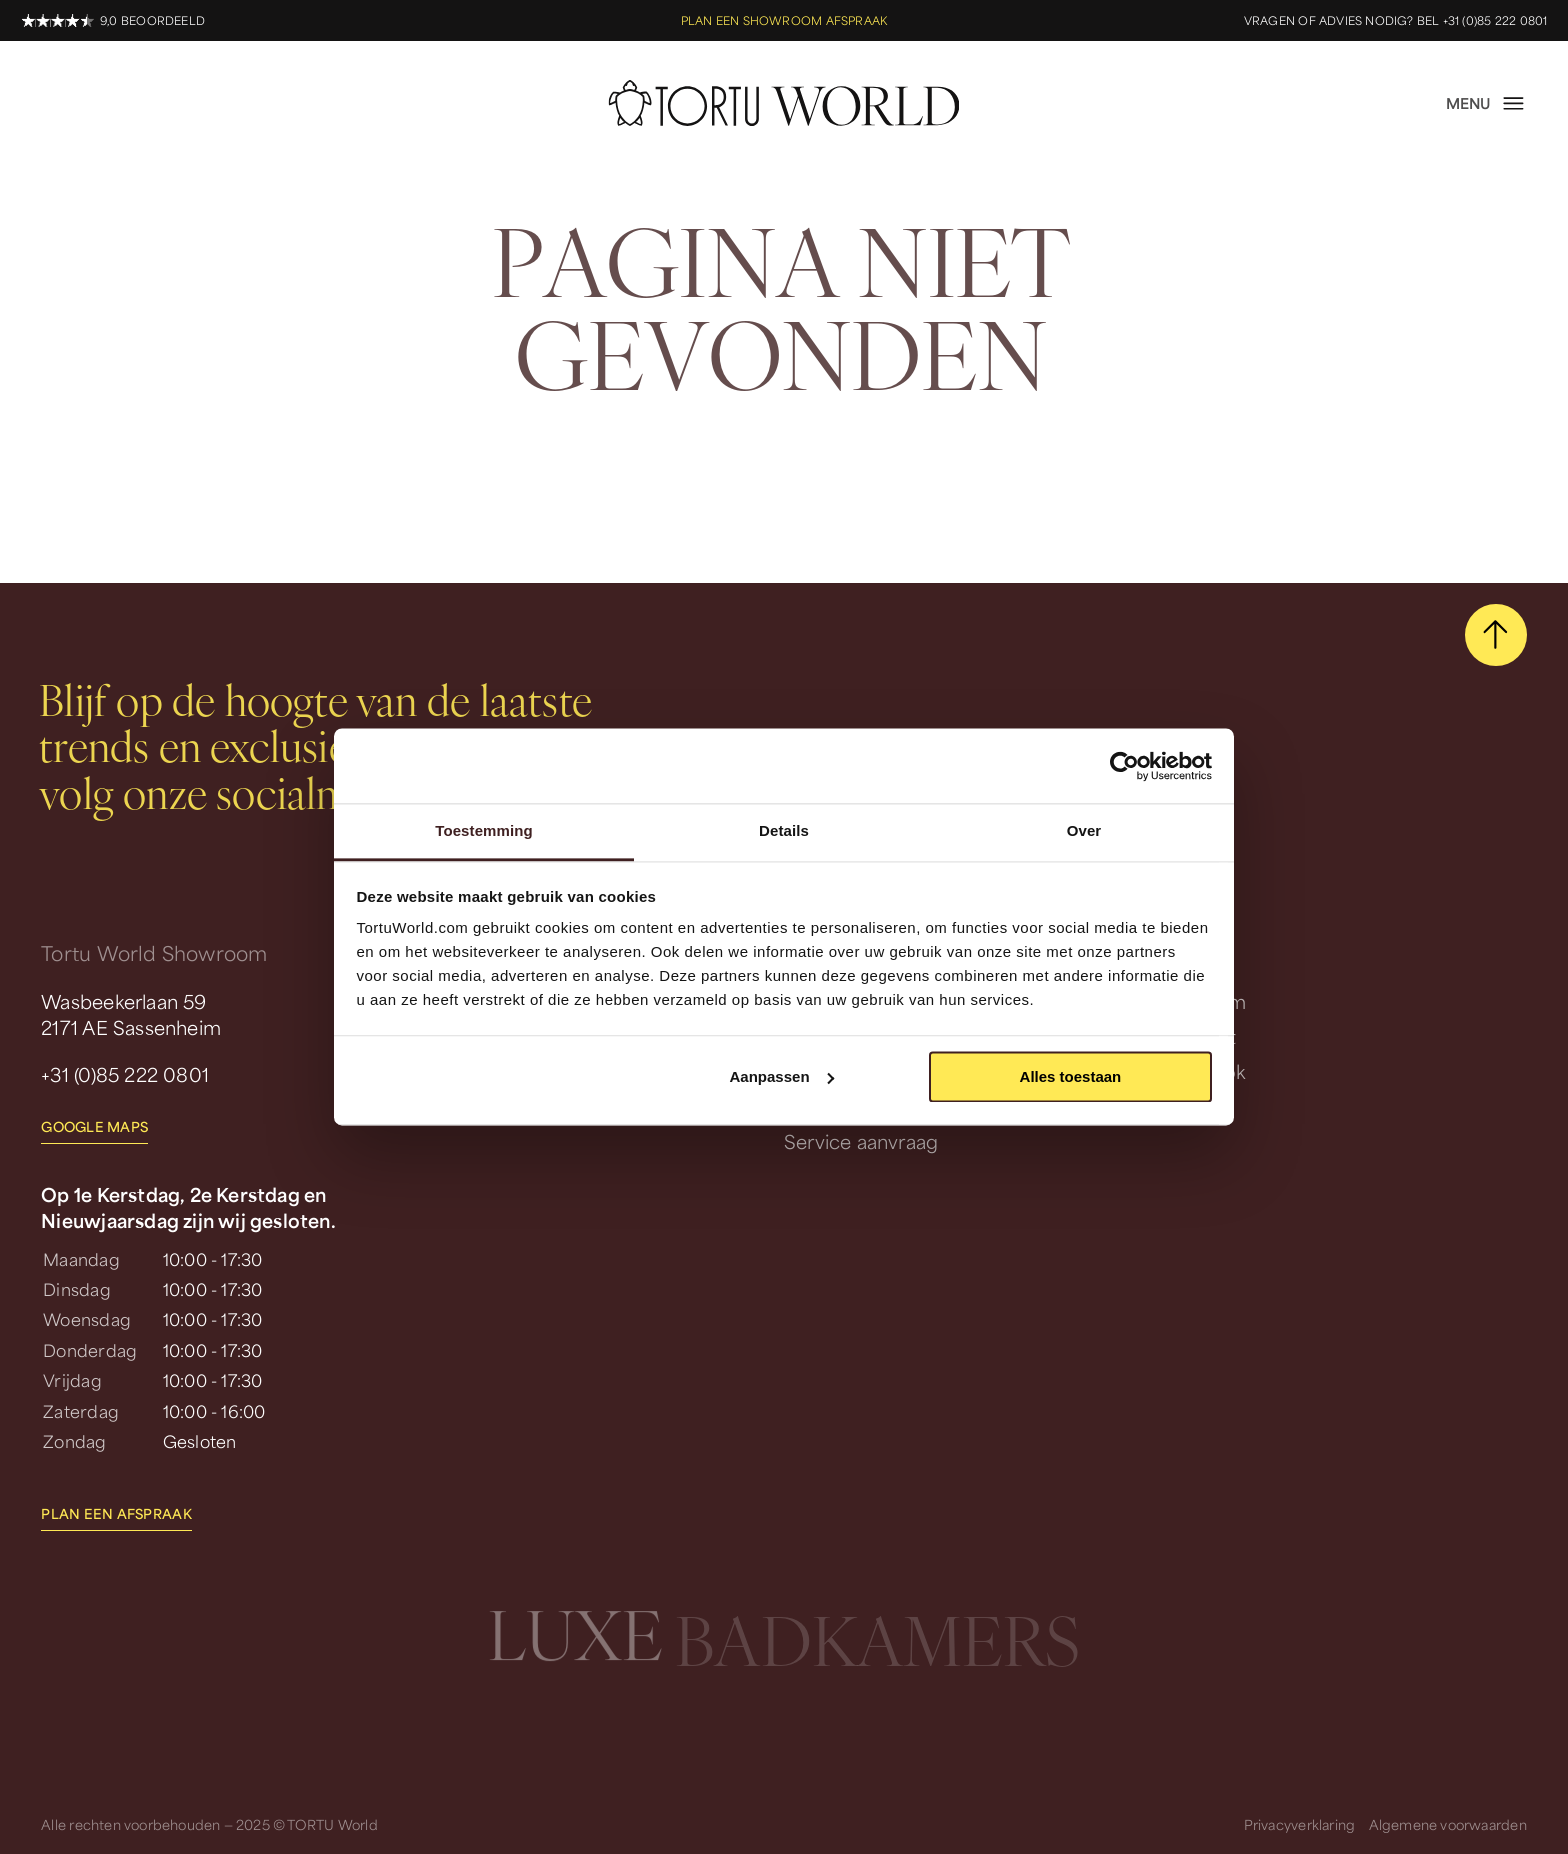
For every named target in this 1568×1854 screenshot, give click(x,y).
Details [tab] (784, 830)
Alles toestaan (1071, 1076)
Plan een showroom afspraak (784, 20)
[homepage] (784, 103)
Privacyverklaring (1300, 1824)
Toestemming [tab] (484, 830)
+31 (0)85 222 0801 (125, 1074)
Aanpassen (782, 1076)
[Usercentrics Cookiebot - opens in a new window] (1124, 766)
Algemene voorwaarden (1448, 1824)
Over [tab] (1084, 830)
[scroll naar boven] (1496, 635)
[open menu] (1486, 102)
